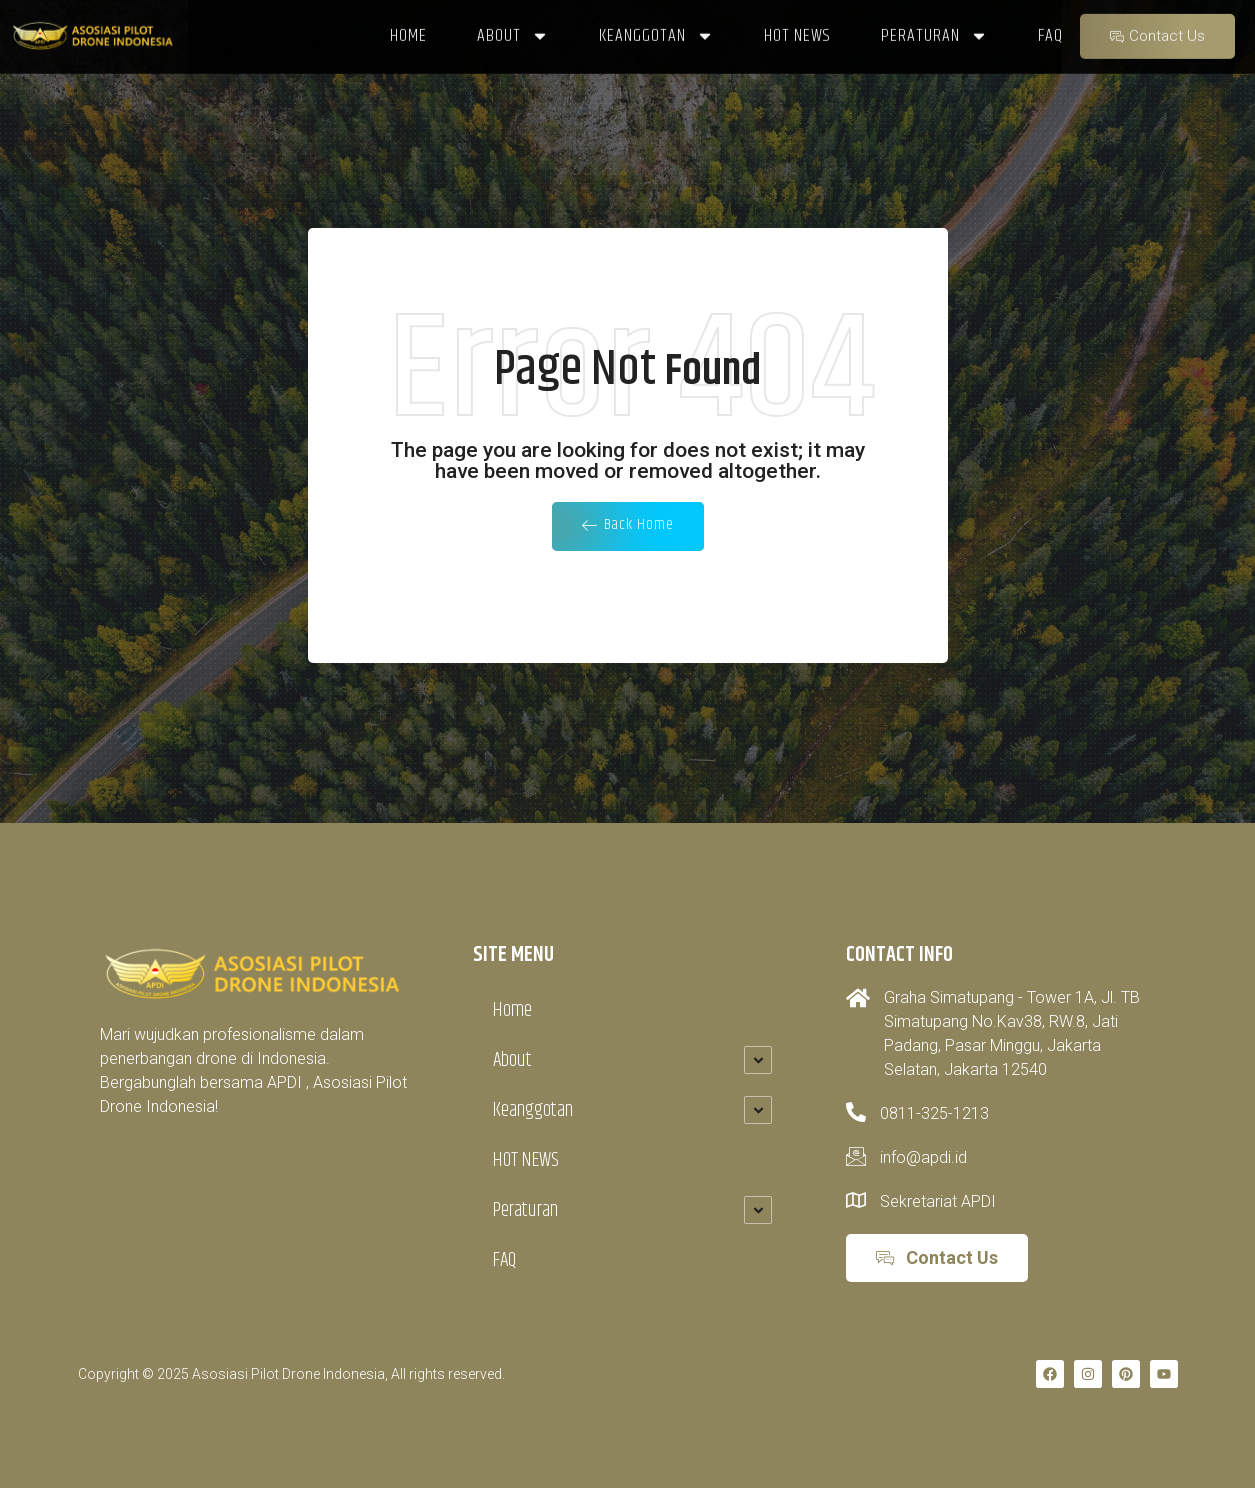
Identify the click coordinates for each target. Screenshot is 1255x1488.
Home (512, 1010)
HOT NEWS (526, 1160)
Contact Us (1156, 25)
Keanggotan (533, 1110)
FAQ (504, 1260)
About (512, 1060)
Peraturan (525, 1210)
